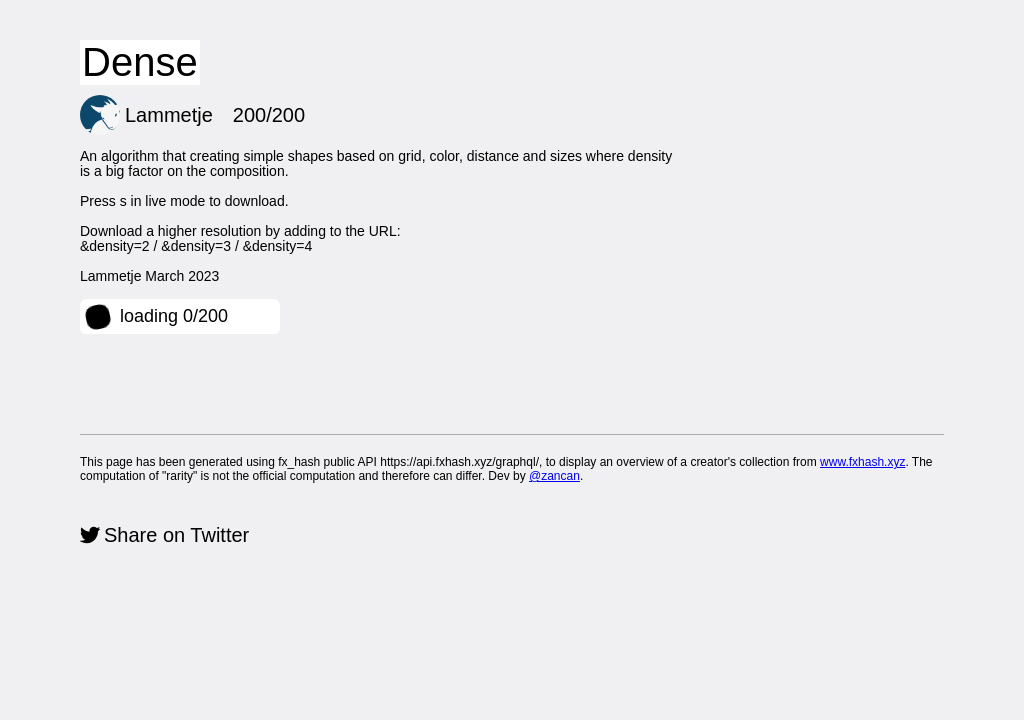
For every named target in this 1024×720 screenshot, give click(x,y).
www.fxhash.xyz (862, 462)
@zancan (554, 476)
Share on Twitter (176, 535)
